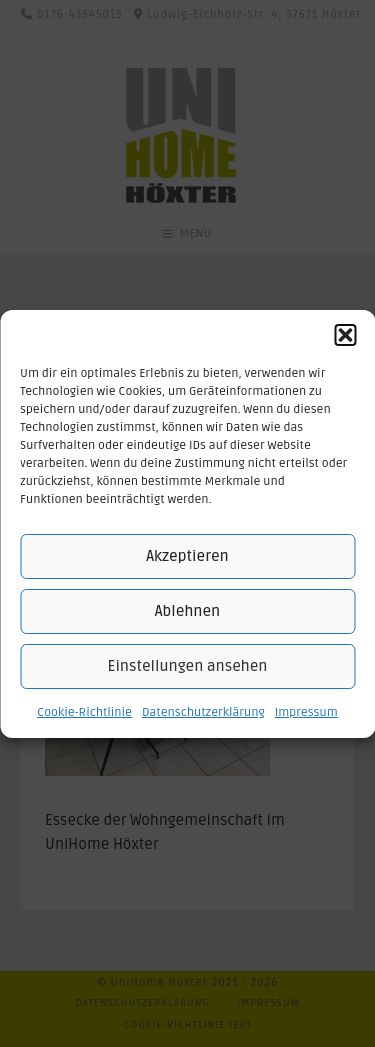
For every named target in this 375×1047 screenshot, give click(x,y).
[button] (345, 335)
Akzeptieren (187, 556)
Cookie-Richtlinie (84, 712)
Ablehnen (187, 611)
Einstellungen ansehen (188, 666)
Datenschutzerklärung (203, 712)
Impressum (306, 712)
